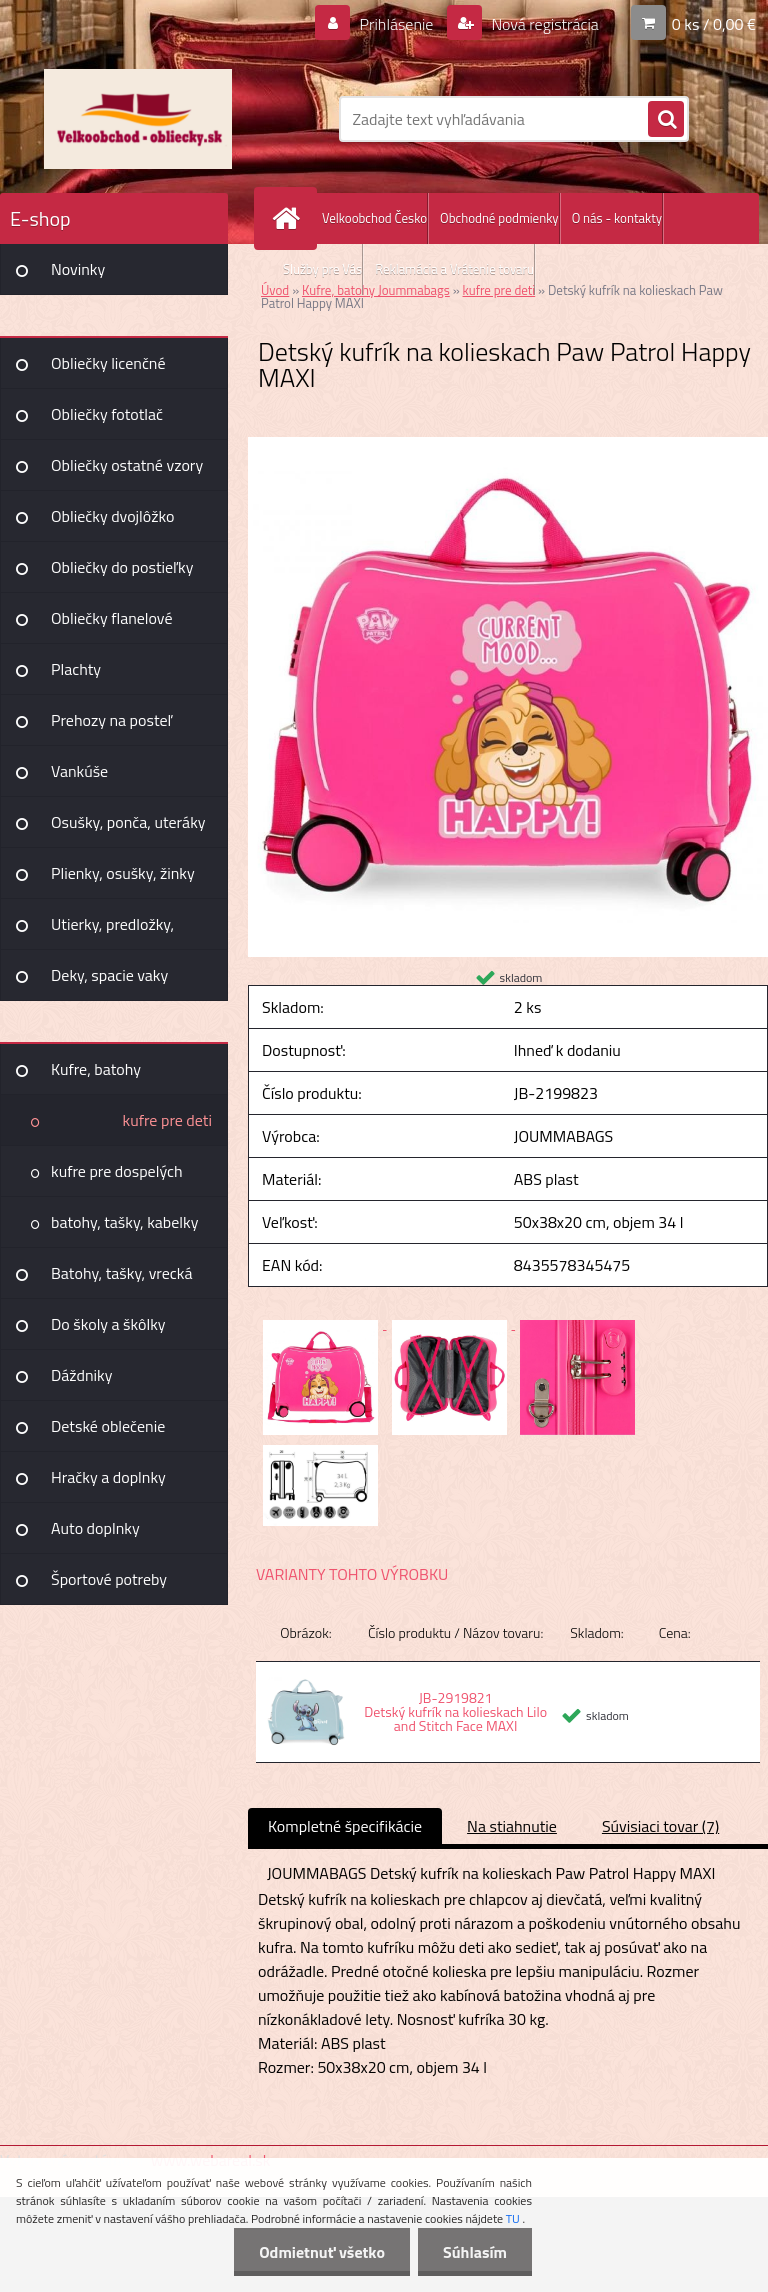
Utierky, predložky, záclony (112, 931)
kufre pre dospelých (117, 1171)
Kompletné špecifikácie (345, 1826)
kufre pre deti (167, 1120)
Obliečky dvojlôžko (112, 516)
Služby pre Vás (322, 269)
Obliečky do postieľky (122, 567)
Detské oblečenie (108, 1426)
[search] (666, 120)
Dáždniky (82, 1375)
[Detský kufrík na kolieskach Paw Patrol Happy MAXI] (508, 445)
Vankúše (79, 771)
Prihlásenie (396, 24)
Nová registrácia (543, 24)
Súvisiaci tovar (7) (660, 1826)
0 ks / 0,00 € (714, 24)
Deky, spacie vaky (109, 975)
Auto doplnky (95, 1528)
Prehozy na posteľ (111, 720)
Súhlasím (475, 2252)
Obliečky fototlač (107, 414)
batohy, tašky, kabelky (124, 1222)
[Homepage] (290, 218)
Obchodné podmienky (499, 218)
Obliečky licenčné (108, 363)
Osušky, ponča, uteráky (128, 822)
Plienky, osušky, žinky (123, 873)
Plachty (76, 669)
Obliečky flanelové (111, 618)
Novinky (78, 269)
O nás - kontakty (617, 218)
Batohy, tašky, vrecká (121, 1273)
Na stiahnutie (512, 1826)
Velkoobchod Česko (374, 218)
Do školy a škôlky (108, 1324)
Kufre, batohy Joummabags (96, 1076)
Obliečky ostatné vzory (127, 465)
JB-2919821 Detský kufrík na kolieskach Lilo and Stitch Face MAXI (455, 1711)
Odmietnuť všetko (322, 2252)
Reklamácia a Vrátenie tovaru (454, 269)
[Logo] (137, 119)
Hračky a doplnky (108, 1477)
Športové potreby (109, 1579)
